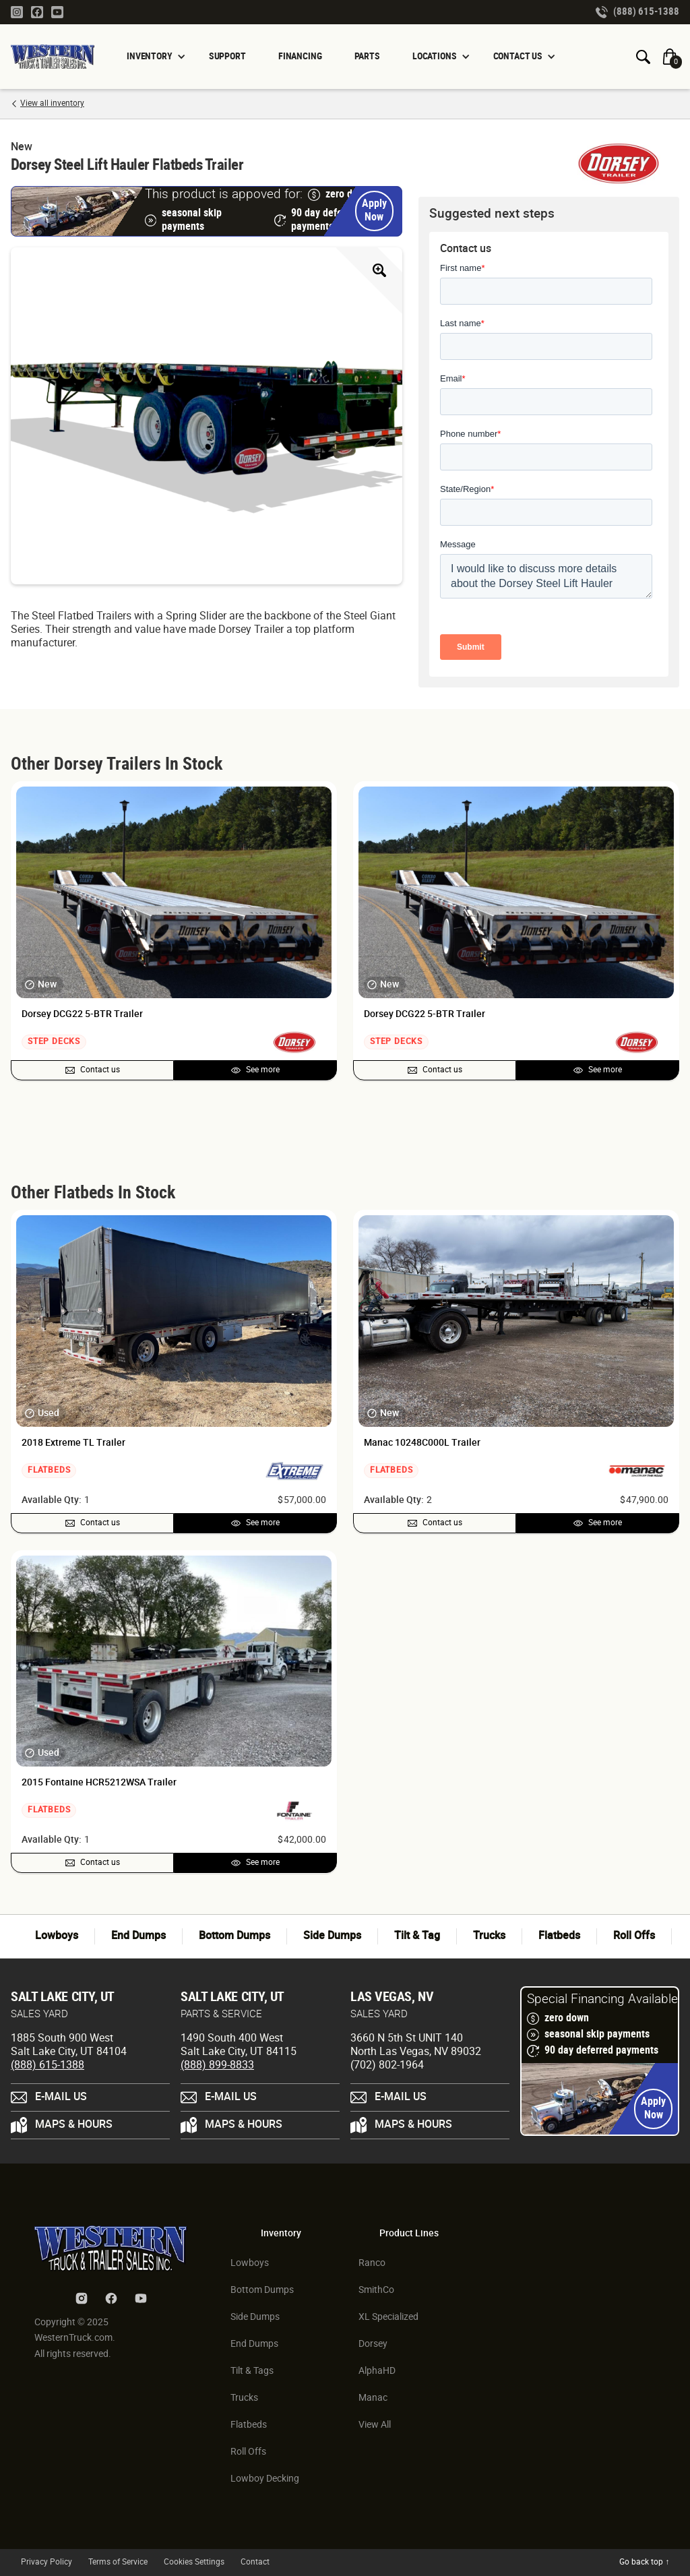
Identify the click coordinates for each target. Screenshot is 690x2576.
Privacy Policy (46, 2562)
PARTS (367, 56)
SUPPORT (227, 56)
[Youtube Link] (57, 11)
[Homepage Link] (58, 56)
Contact (255, 2562)
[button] (152, 56)
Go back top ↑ (644, 2562)
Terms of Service (118, 2562)
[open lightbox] (206, 415)
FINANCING (300, 56)
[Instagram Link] (17, 11)
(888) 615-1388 (47, 2065)
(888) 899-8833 (217, 2065)
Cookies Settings (194, 2562)
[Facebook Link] (37, 11)
